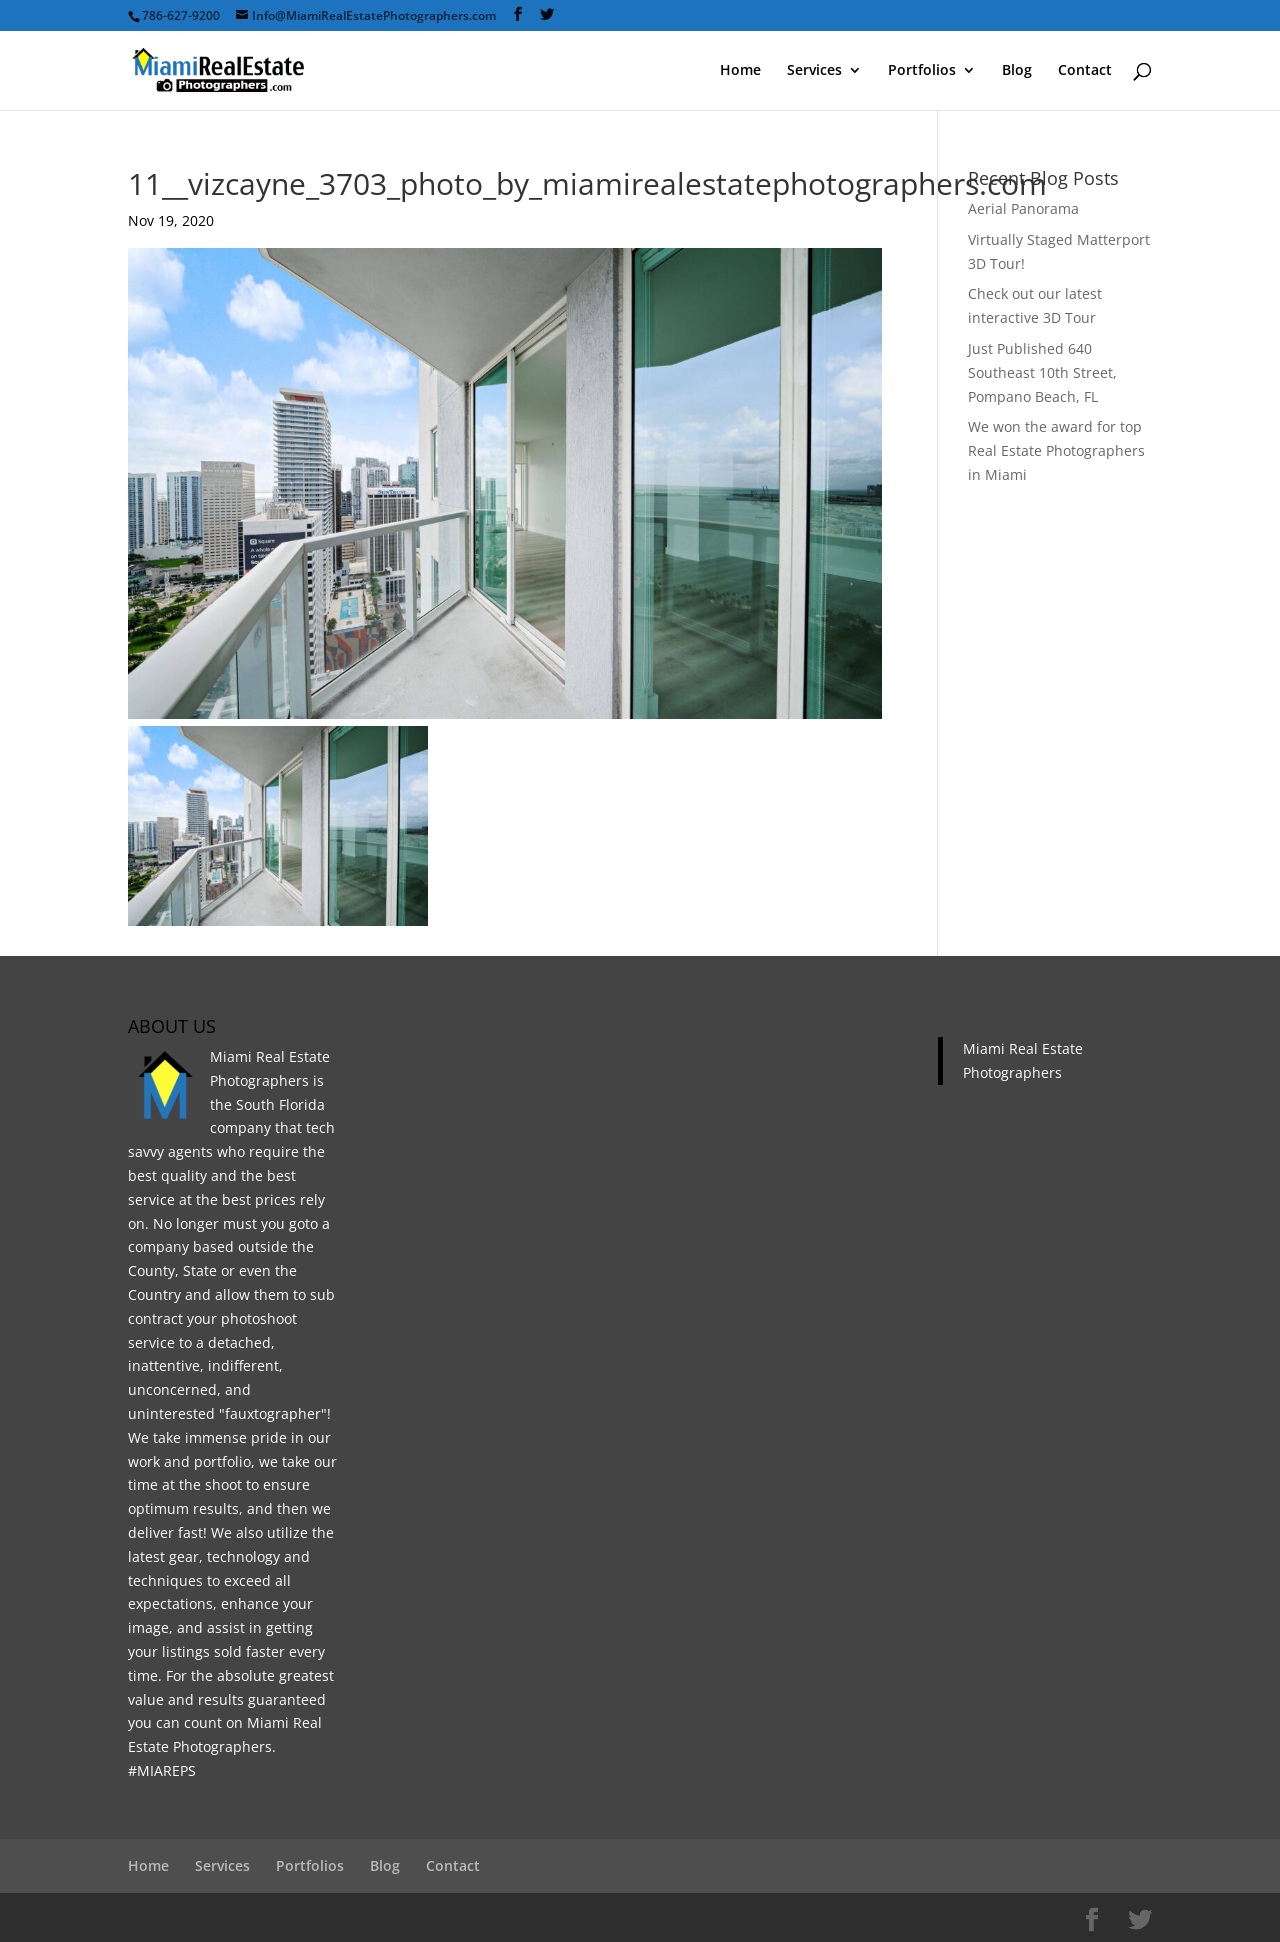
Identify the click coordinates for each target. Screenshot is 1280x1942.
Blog (1017, 71)
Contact (1085, 71)
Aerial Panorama (1023, 208)
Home (740, 71)
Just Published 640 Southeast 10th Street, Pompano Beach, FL (1042, 372)
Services (814, 71)
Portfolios (922, 71)
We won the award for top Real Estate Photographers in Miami (1056, 450)
